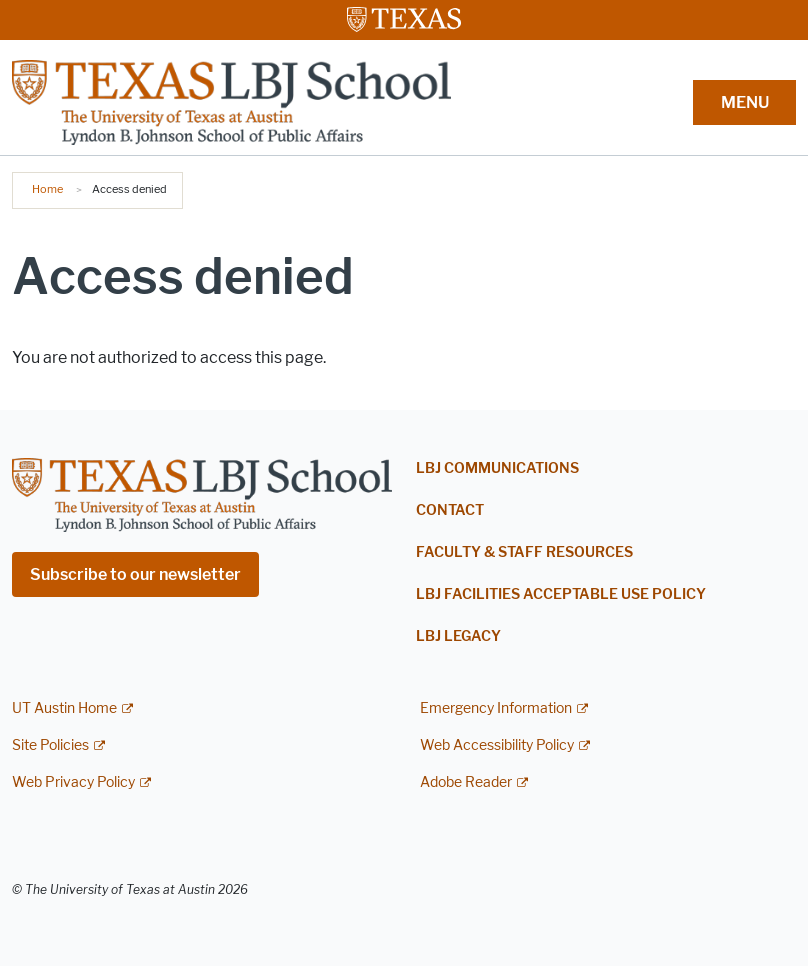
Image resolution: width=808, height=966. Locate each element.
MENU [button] (745, 102)
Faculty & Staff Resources (524, 552)
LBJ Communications (497, 468)
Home (47, 189)
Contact (450, 510)
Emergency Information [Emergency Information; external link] (496, 708)
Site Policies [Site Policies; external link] (50, 745)
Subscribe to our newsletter (135, 574)
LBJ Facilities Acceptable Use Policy (561, 594)
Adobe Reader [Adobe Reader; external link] (466, 782)
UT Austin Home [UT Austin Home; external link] (64, 708)
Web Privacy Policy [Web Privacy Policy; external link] (73, 782)
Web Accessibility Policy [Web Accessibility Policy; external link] (497, 745)
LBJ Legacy (458, 636)
